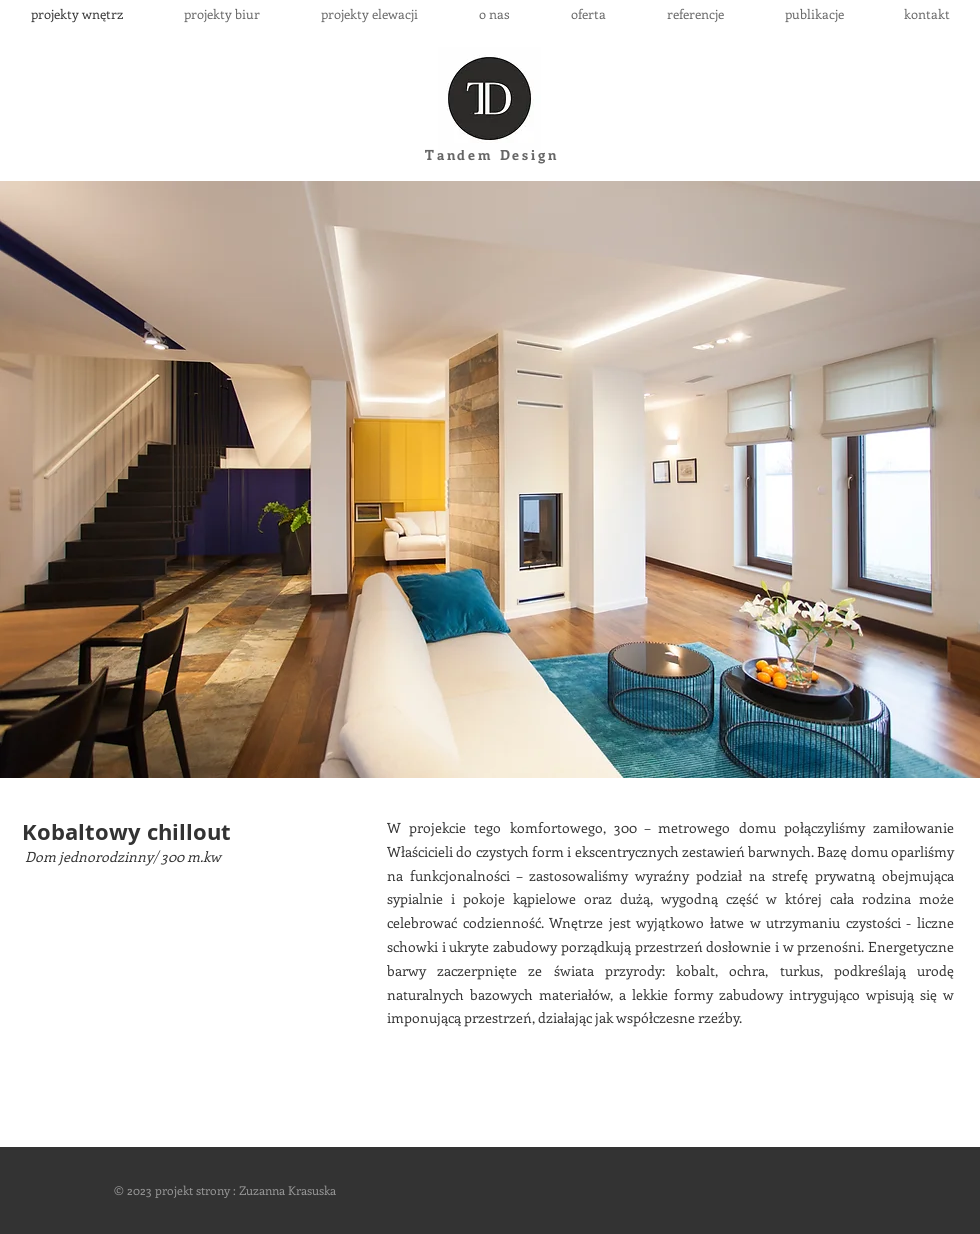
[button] (490, 479)
